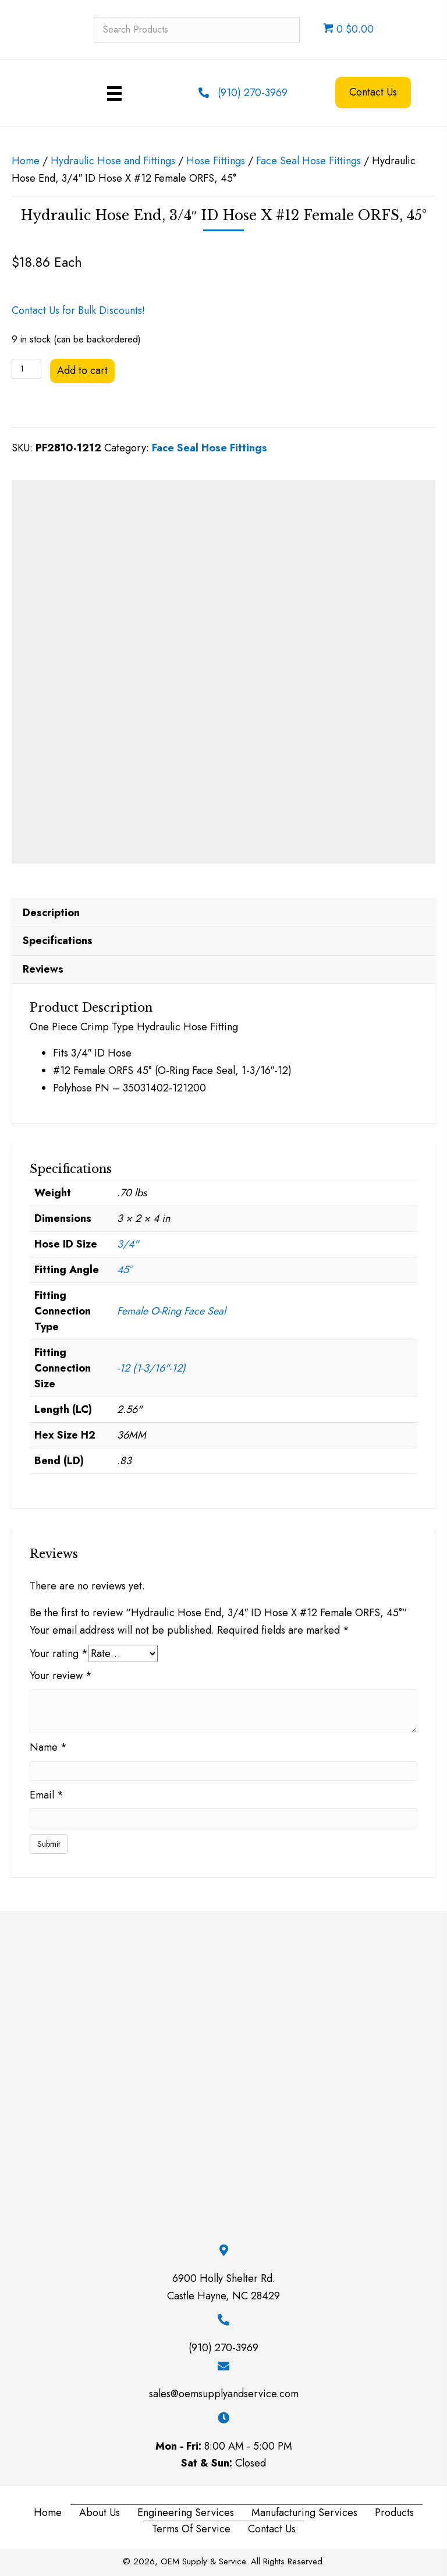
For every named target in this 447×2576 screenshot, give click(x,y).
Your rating (59, 1651)
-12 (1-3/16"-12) (151, 1365)
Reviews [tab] (43, 966)
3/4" (128, 1241)
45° (124, 1266)
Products (394, 2509)
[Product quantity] (26, 369)
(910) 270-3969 (253, 92)
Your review (61, 1672)
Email (46, 1792)
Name (48, 1744)
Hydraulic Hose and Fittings (113, 160)
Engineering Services (185, 2509)
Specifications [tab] (58, 937)
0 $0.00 (348, 29)
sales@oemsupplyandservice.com (224, 2390)
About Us (99, 2509)
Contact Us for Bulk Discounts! (78, 310)
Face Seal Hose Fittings (308, 160)
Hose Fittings (215, 160)
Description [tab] (51, 909)
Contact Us (272, 2525)
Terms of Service (191, 2525)
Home (26, 160)
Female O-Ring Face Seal (171, 1308)
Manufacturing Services (304, 2509)
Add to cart (82, 370)
